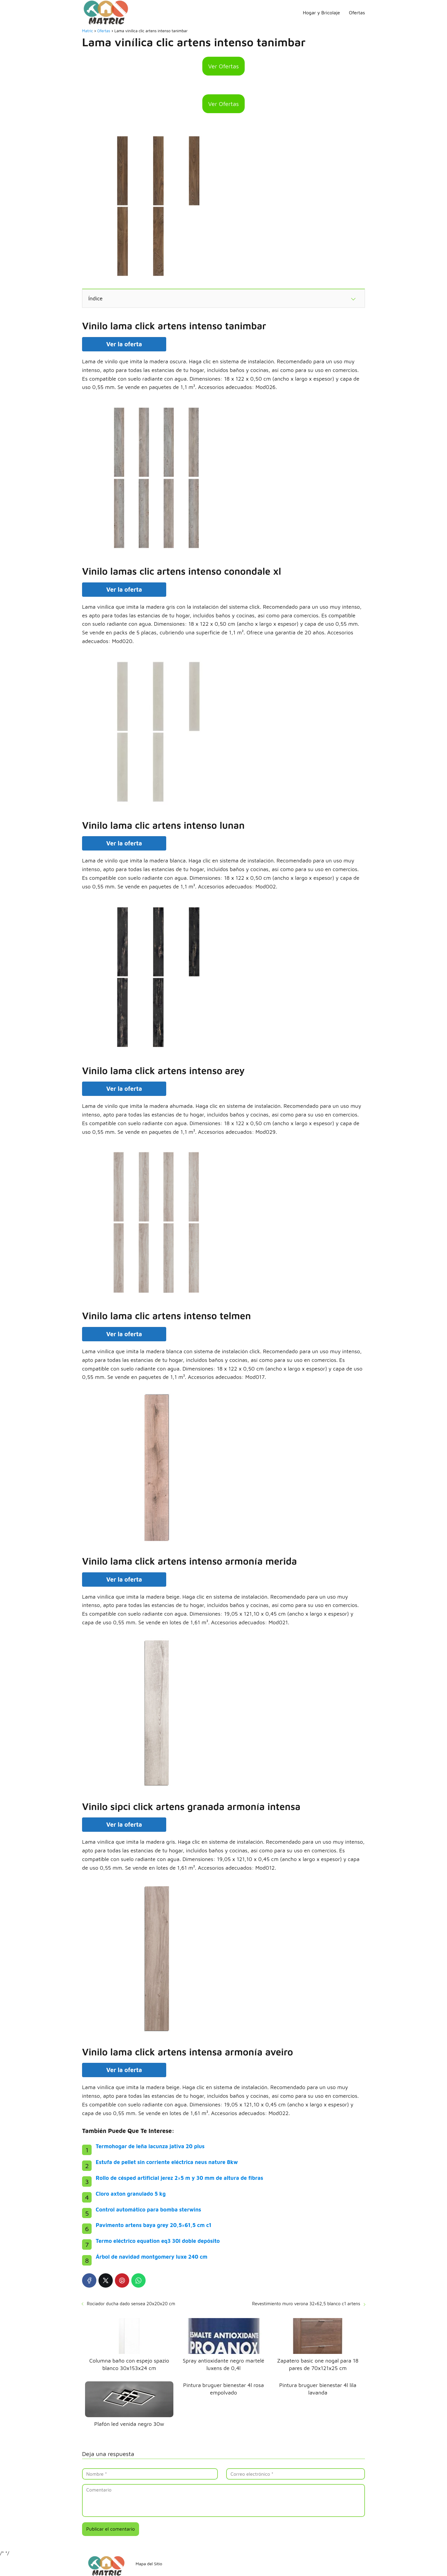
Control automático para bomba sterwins (148, 2209)
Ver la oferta (124, 344)
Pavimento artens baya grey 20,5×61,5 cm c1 (154, 2225)
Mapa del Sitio (148, 2563)
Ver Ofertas (223, 66)
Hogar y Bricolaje (321, 12)
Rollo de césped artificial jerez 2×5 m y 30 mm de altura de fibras (179, 2178)
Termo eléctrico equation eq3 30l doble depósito (158, 2241)
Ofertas (357, 12)
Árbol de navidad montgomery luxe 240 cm (151, 2257)
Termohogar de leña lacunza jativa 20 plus (150, 2146)
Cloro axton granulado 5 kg (131, 2194)
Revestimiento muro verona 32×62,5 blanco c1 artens (306, 2303)
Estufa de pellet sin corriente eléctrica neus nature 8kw (167, 2162)
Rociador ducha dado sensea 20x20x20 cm (131, 2303)
